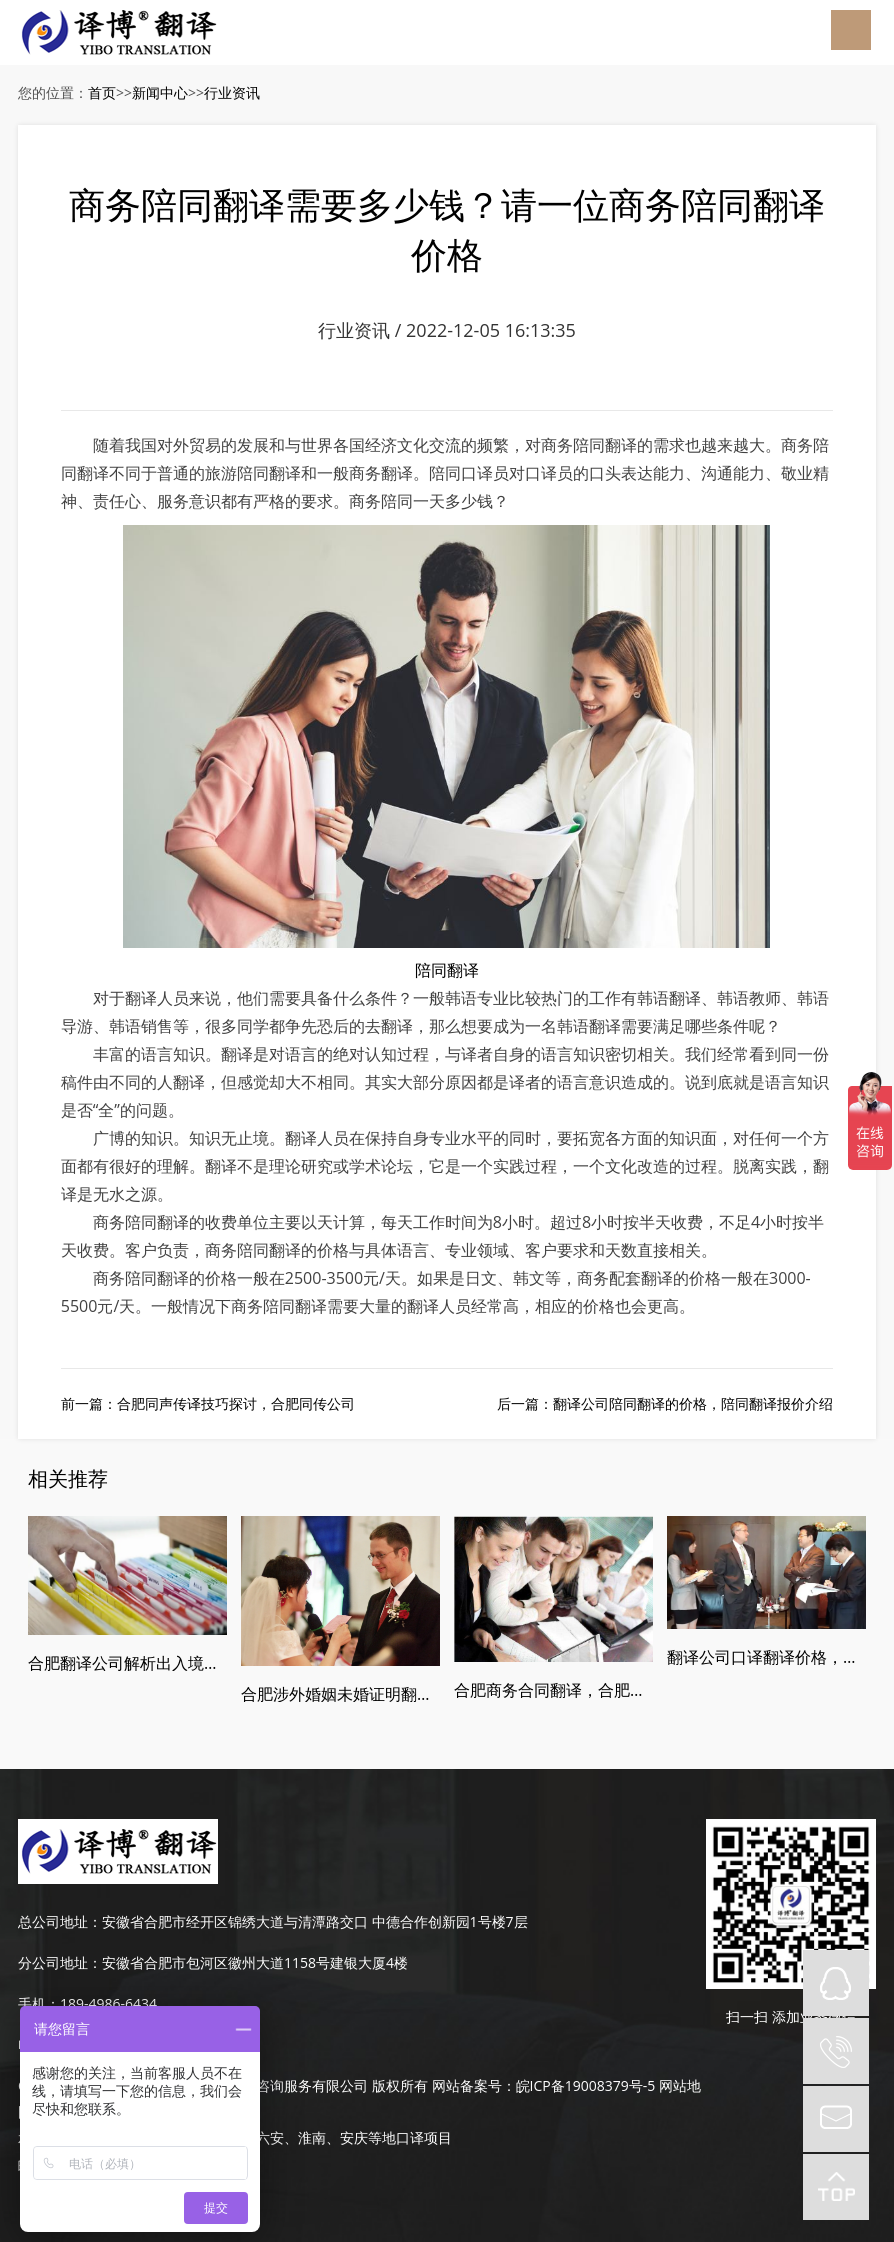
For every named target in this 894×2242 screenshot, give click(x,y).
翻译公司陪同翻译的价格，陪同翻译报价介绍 (693, 1403)
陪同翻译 (447, 970)
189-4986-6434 (108, 2003)
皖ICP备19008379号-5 (586, 2085)
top (836, 2187)
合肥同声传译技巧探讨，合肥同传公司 (236, 1403)
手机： (39, 2003)
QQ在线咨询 (836, 1983)
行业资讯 (232, 92)
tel (836, 2051)
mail (836, 2119)
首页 (102, 92)
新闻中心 (160, 92)
